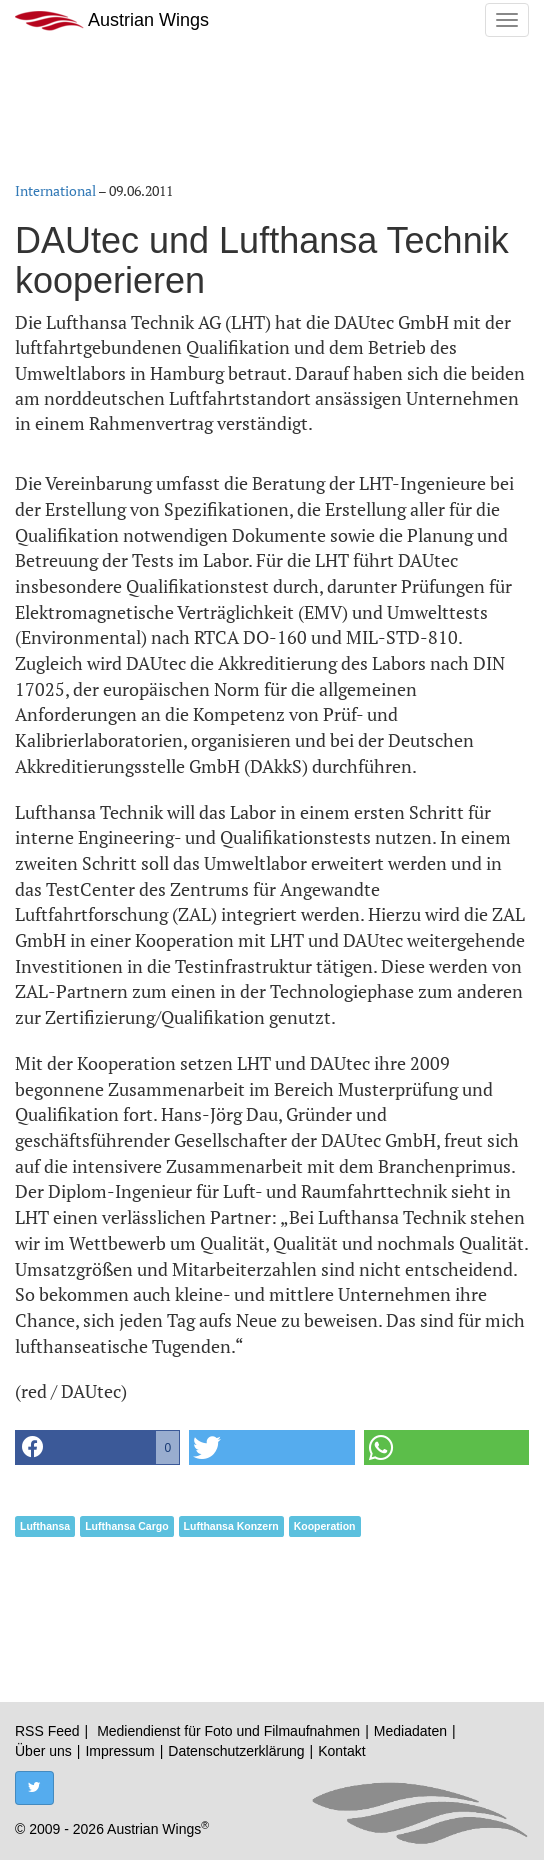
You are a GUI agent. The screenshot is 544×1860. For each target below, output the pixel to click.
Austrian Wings (112, 20)
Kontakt (341, 1751)
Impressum (119, 1751)
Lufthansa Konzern (231, 1526)
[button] (97, 1447)
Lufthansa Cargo (126, 1526)
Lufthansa (45, 1526)
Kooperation (325, 1526)
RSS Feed (47, 1731)
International (55, 190)
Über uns (43, 1751)
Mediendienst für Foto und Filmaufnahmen (228, 1731)
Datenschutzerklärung (236, 1751)
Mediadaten (410, 1731)
